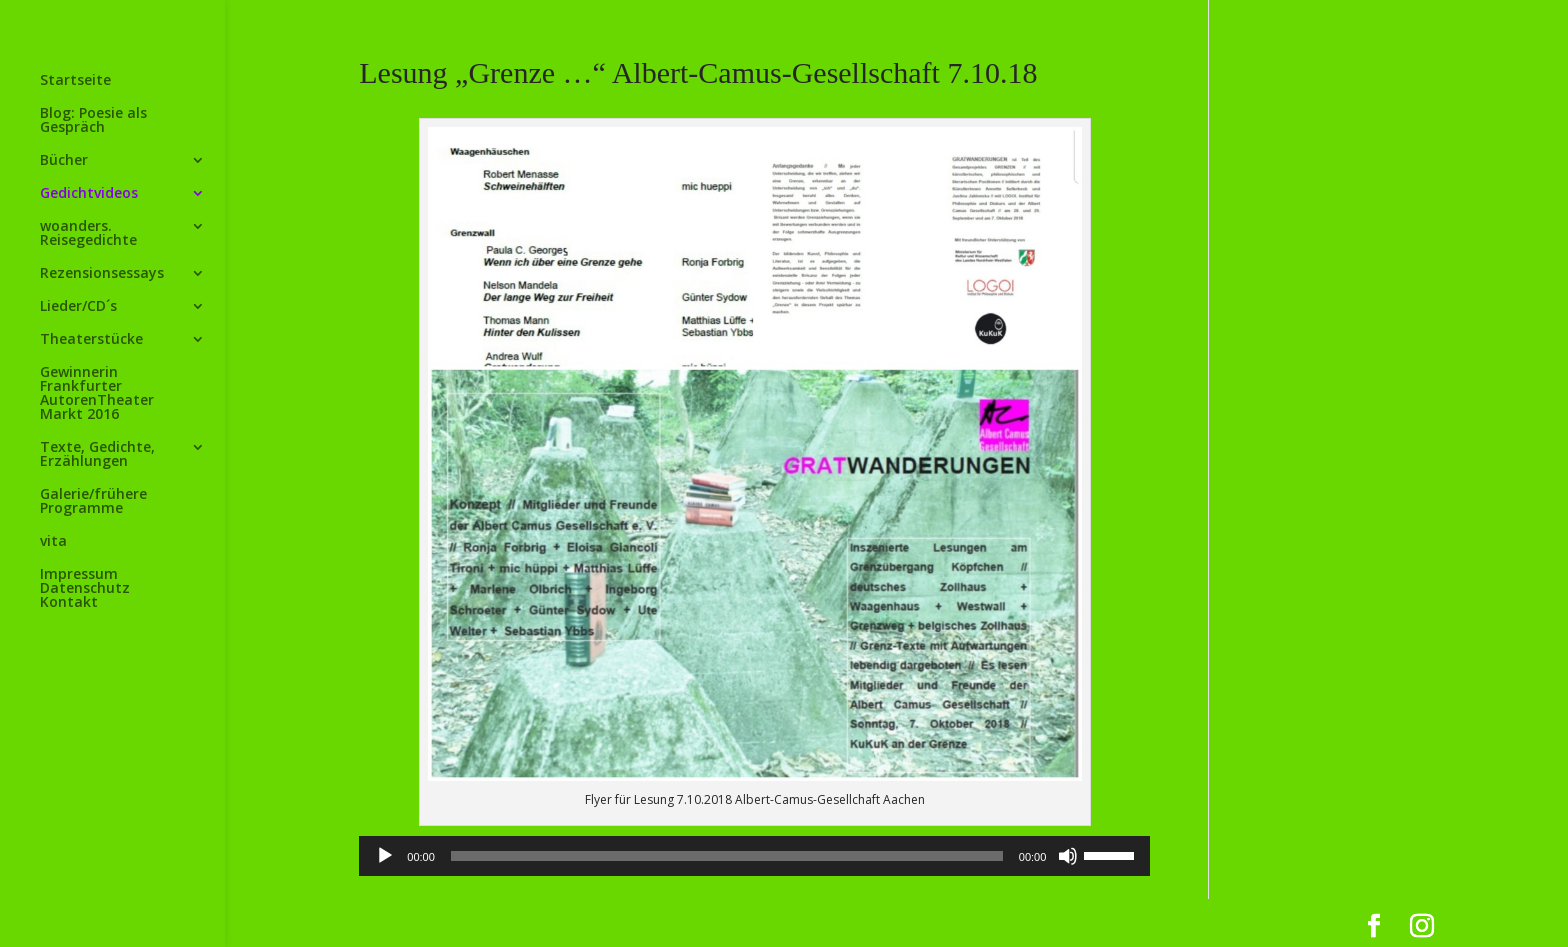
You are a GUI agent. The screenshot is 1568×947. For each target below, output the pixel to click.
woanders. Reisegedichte (88, 234)
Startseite (75, 81)
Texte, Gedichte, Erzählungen (97, 455)
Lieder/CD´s (78, 307)
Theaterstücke (91, 340)
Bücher (64, 161)
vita (53, 542)
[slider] (727, 856)
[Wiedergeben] (385, 856)
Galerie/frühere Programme (93, 502)
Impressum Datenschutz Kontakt (85, 589)
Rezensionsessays (102, 274)
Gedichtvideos (89, 194)
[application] (754, 856)
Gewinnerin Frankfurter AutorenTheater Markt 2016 (97, 394)
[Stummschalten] (1068, 856)
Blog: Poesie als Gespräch (93, 121)
